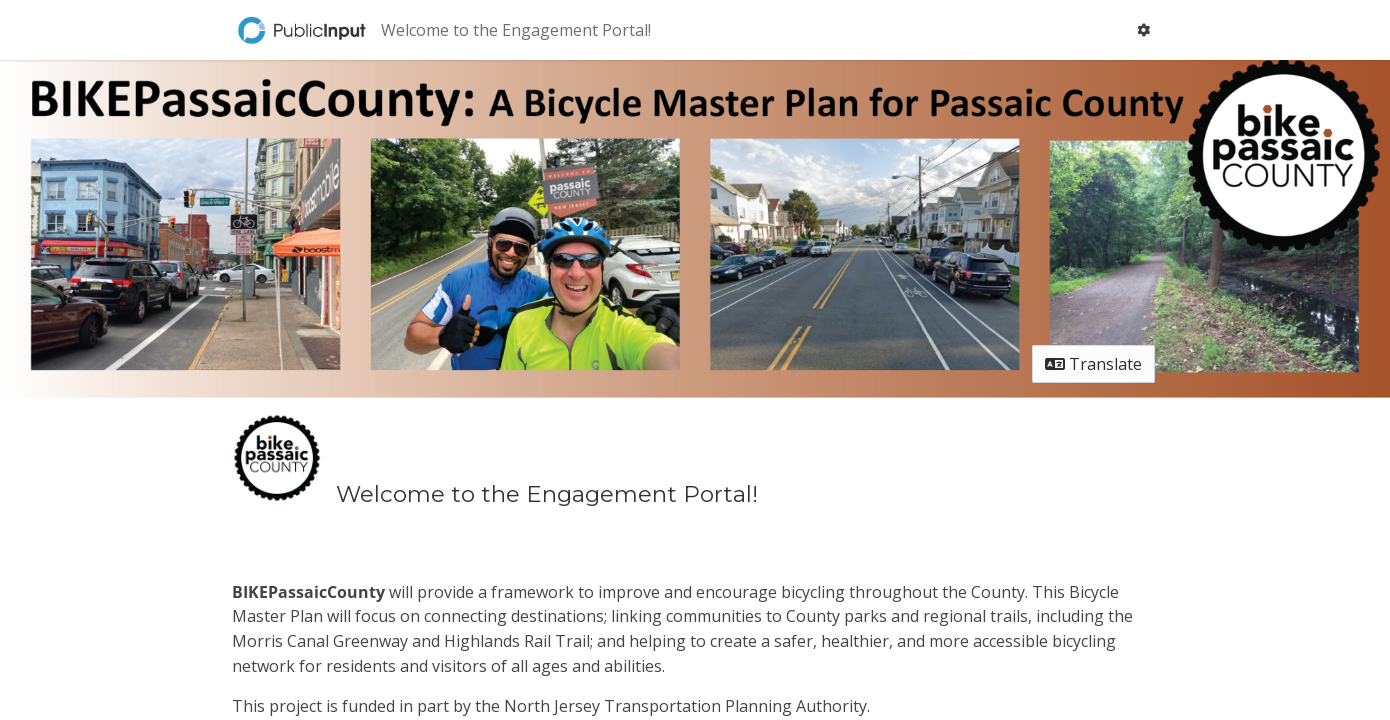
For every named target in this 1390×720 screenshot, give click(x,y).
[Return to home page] (304, 30)
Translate (1093, 364)
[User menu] (1143, 30)
